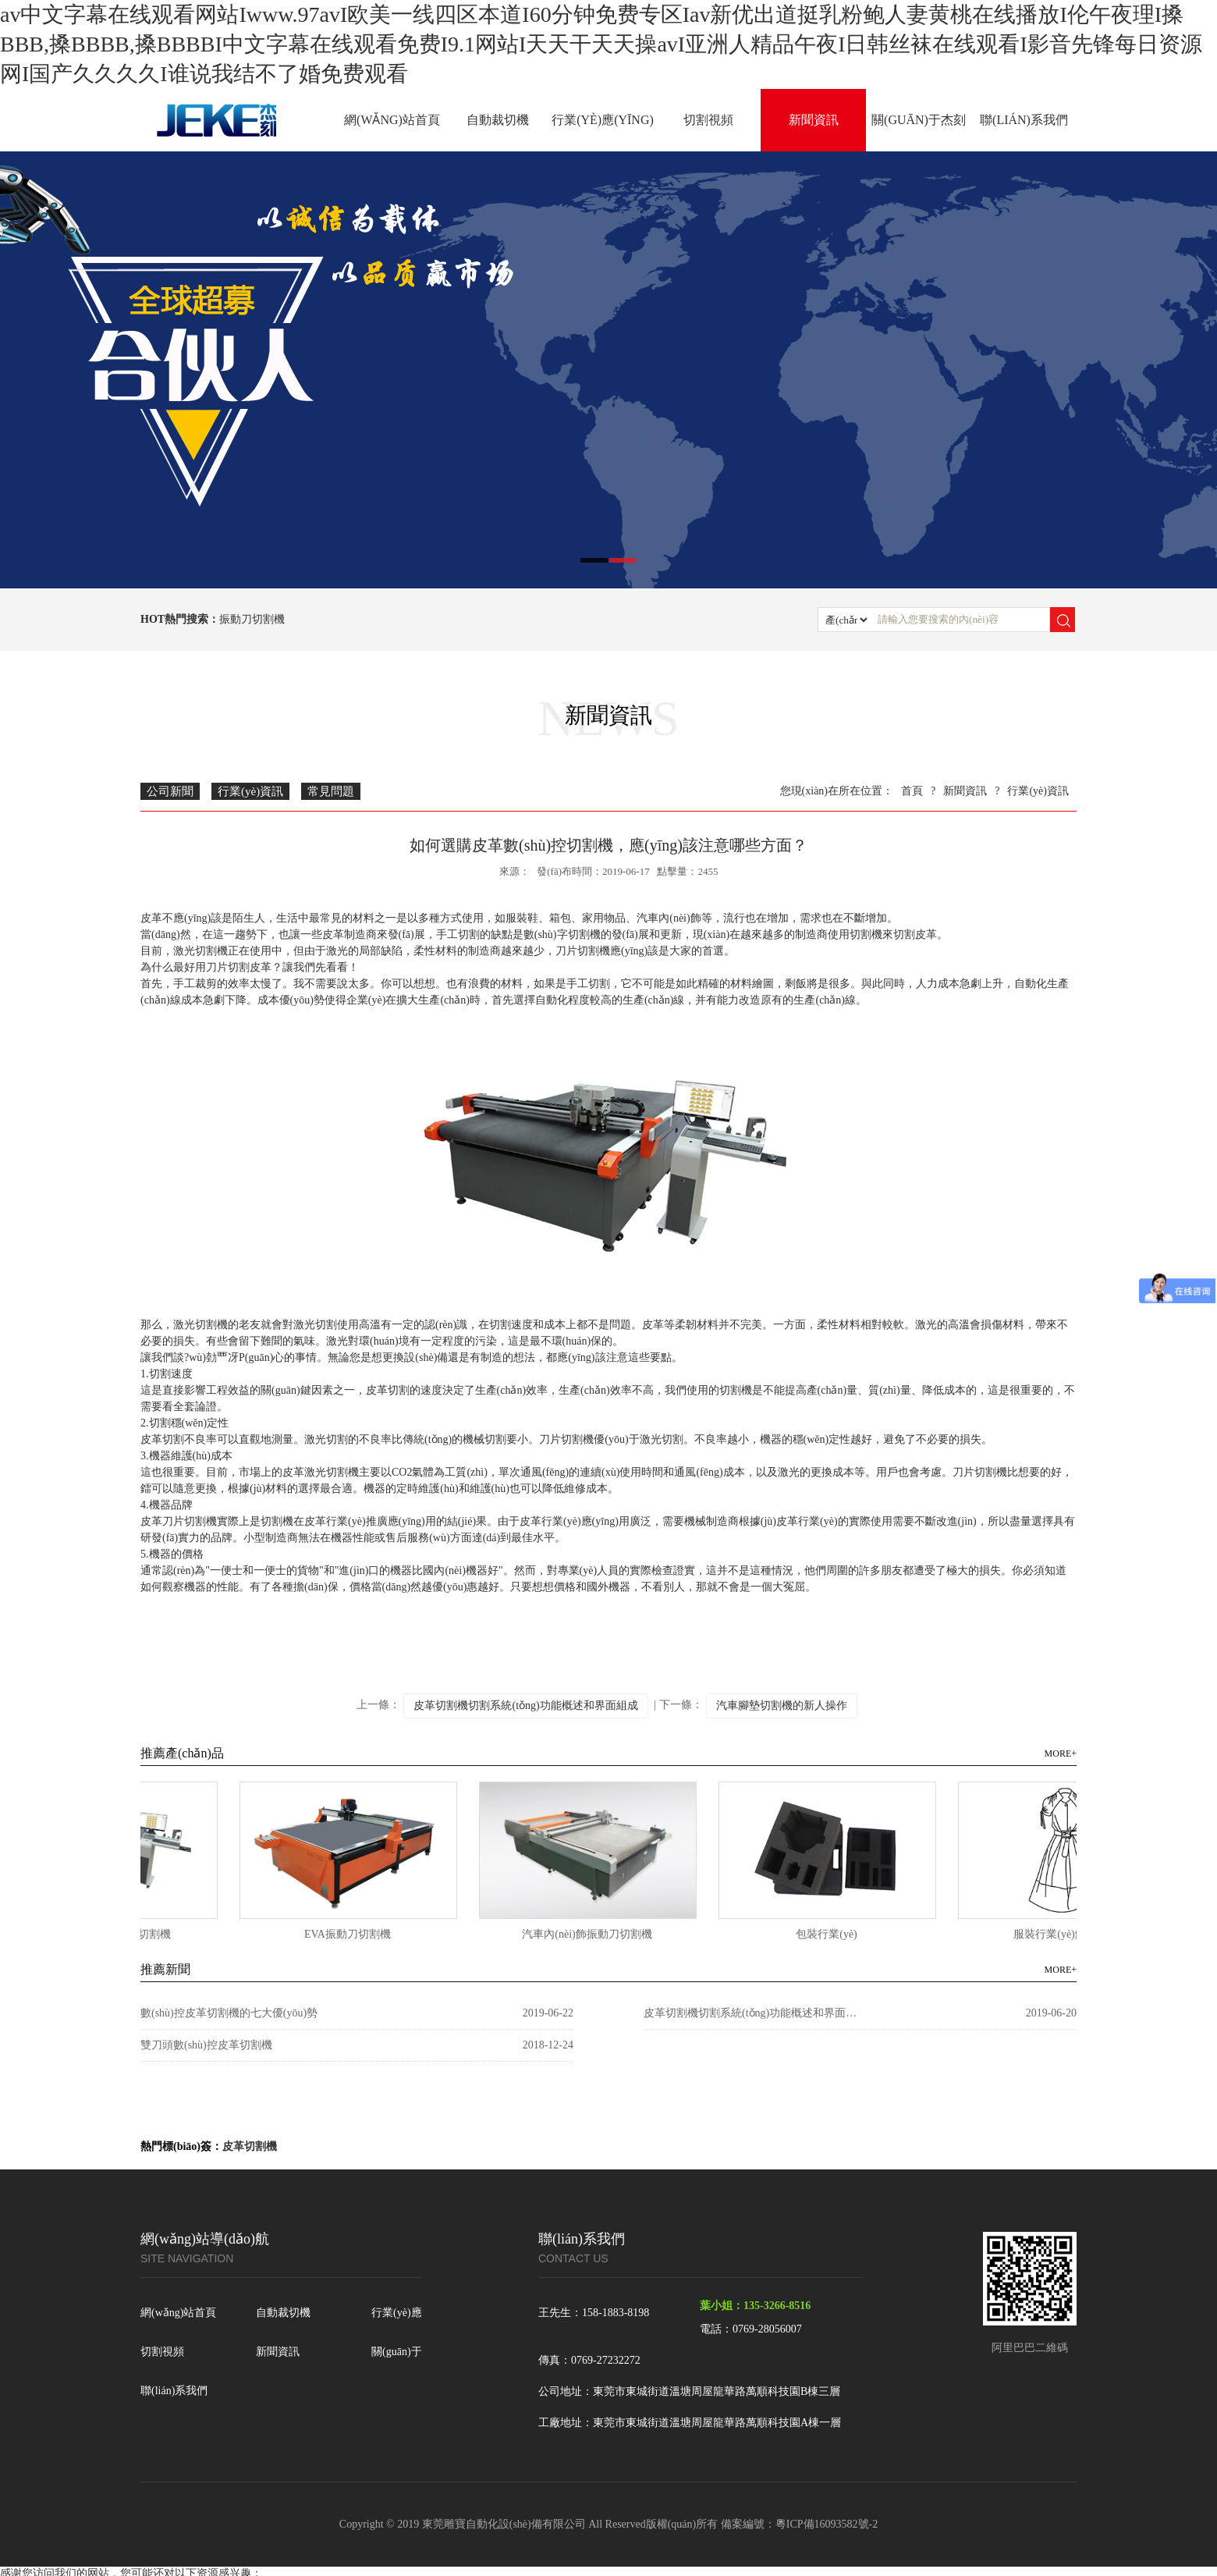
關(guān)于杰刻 (918, 119)
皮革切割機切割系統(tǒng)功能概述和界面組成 (525, 1705)
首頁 (912, 791)
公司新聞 (170, 791)
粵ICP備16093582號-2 (826, 2524)
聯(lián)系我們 (1024, 119)
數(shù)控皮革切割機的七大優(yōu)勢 (229, 2013)
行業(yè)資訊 (250, 791)
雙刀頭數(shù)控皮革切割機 (206, 2045)
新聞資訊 (814, 119)
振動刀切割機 (252, 619)
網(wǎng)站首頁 (392, 119)
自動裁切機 (498, 119)
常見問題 (330, 791)
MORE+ (1061, 1753)
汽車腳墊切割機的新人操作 (781, 1705)
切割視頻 (708, 119)
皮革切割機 (249, 2146)
